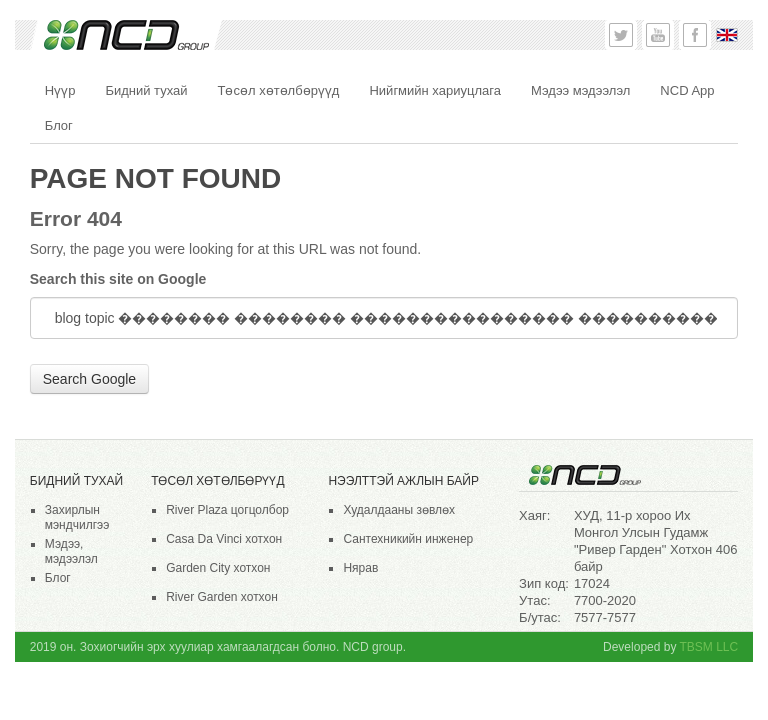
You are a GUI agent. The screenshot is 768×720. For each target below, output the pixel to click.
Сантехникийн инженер (408, 539)
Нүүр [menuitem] (60, 90)
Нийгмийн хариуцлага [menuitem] (434, 90)
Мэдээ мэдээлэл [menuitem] (580, 90)
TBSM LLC (709, 647)
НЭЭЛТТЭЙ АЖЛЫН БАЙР (403, 481)
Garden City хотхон (218, 568)
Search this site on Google (118, 279)
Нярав (360, 568)
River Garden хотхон (222, 597)
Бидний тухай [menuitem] (146, 90)
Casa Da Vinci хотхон (224, 539)
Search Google (89, 379)
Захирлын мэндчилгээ (77, 517)
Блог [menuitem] (59, 125)
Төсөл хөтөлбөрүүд (217, 481)
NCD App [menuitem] (687, 90)
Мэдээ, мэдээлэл (71, 551)
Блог (58, 578)
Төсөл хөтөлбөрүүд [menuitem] (279, 90)
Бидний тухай (76, 481)
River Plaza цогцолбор (227, 510)
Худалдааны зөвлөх (399, 510)
